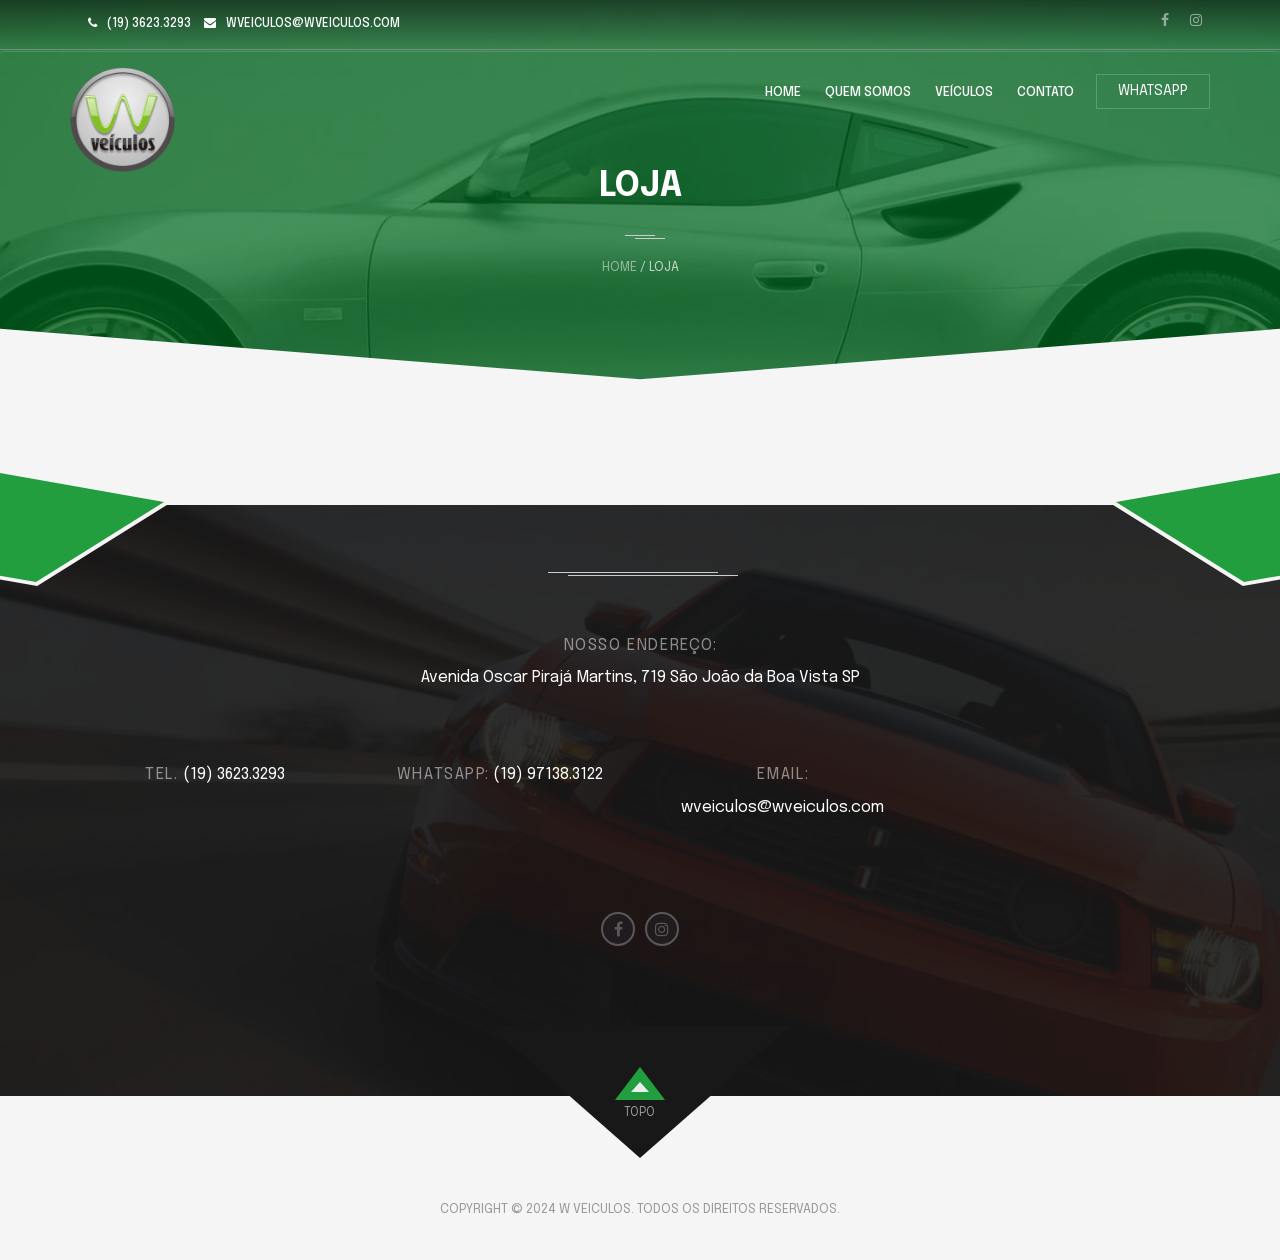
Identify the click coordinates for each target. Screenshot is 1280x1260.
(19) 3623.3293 (149, 24)
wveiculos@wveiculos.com (313, 24)
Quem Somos (868, 92)
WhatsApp (1153, 91)
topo (639, 1113)
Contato (1045, 92)
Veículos (964, 92)
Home (783, 92)
